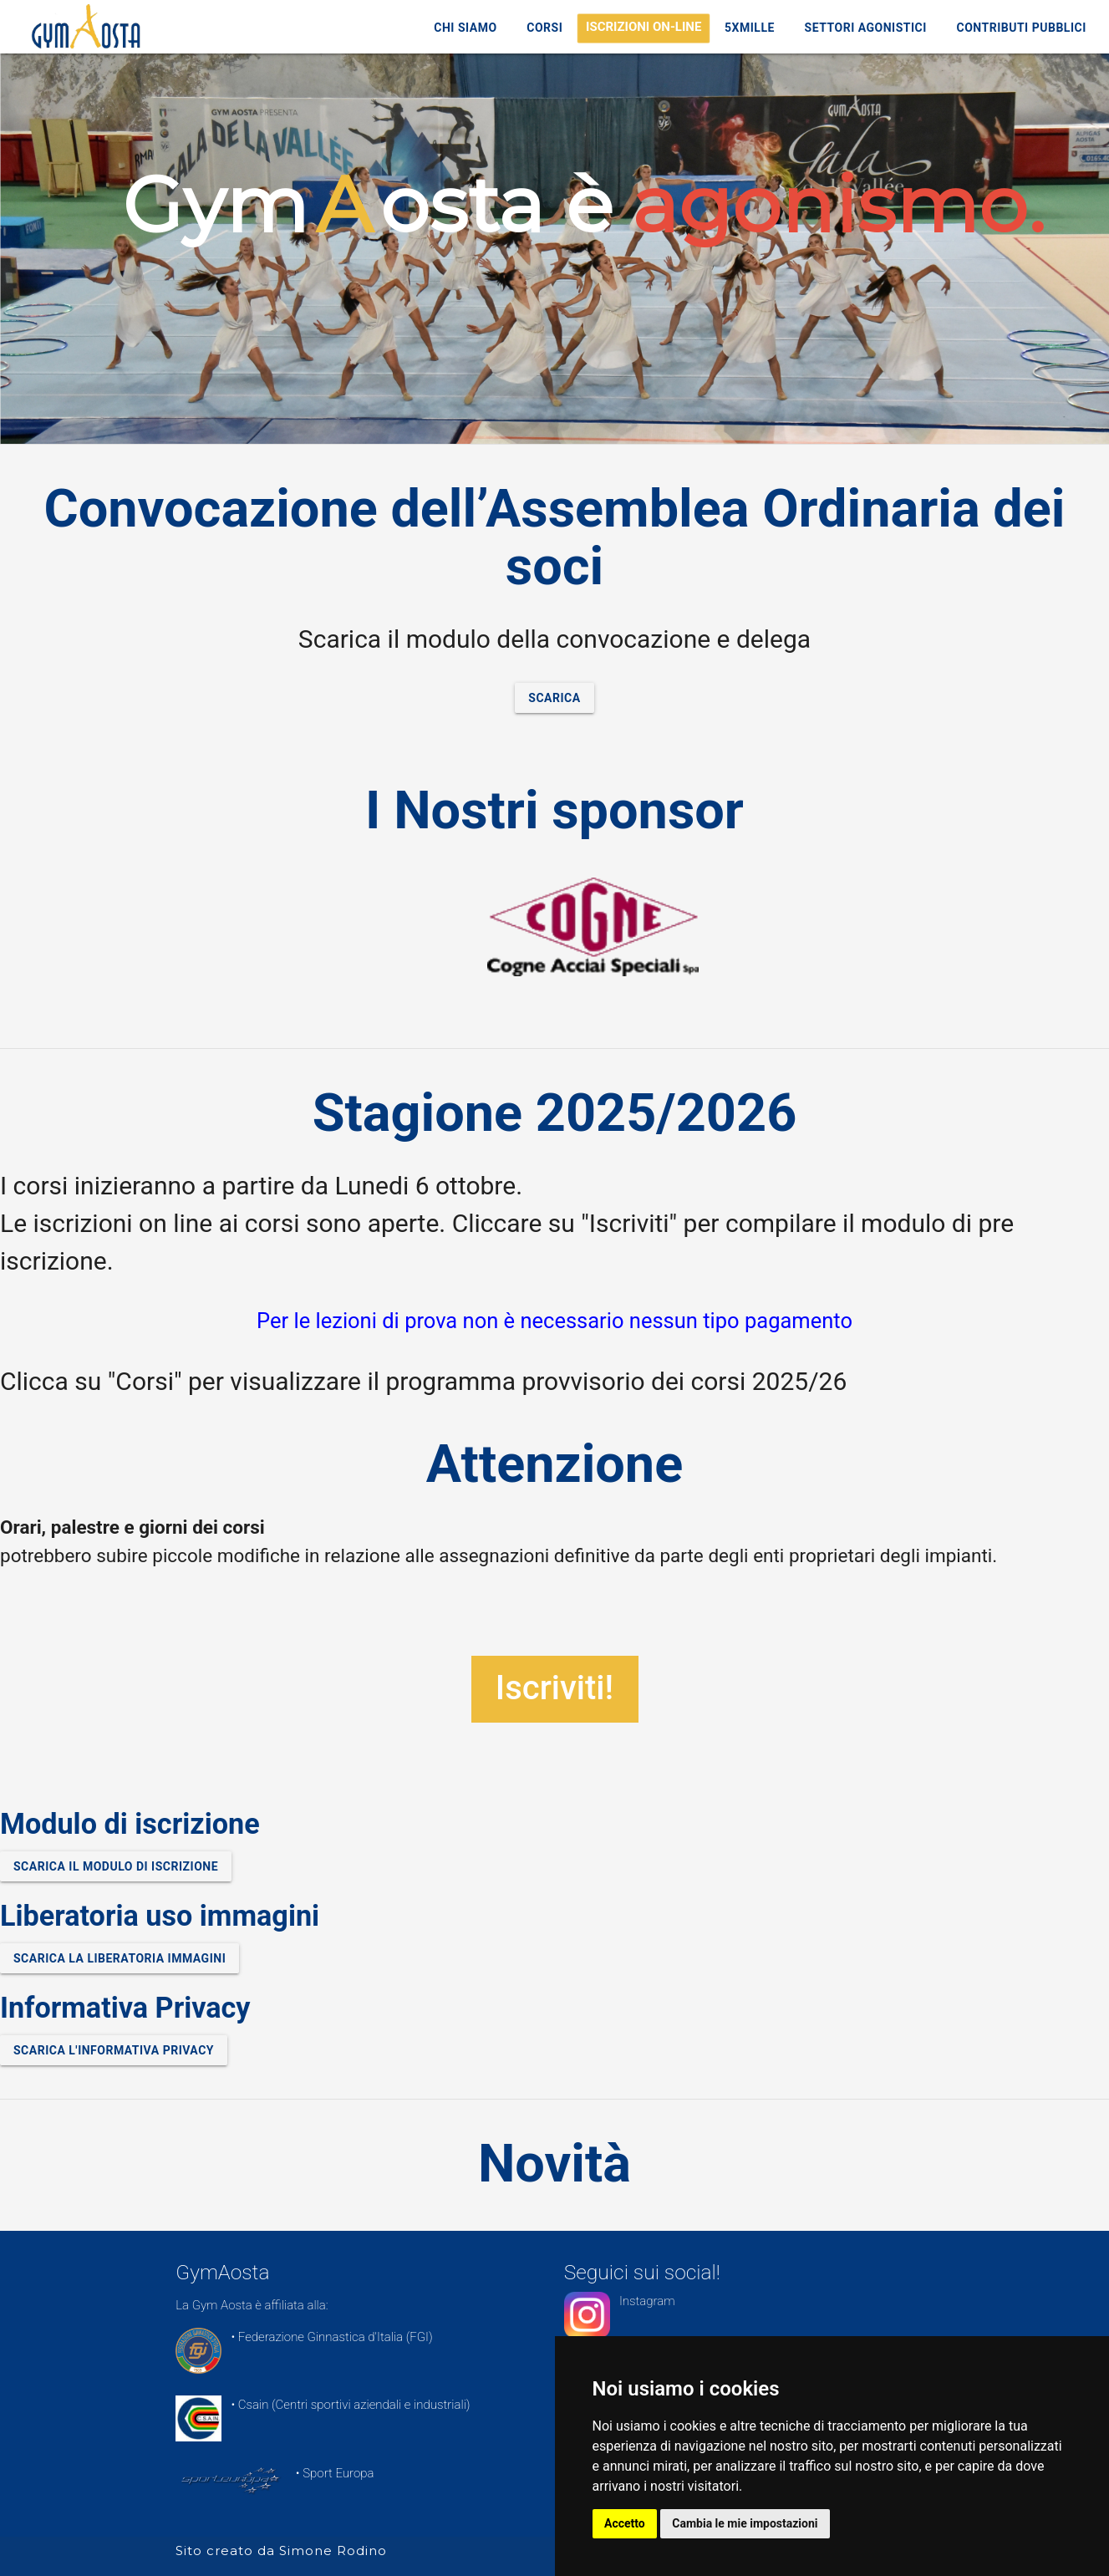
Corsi (544, 27)
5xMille (750, 27)
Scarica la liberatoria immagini (119, 1958)
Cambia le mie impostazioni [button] (746, 2523)
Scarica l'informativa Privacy (113, 2050)
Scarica (554, 698)
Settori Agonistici (866, 27)
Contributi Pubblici (1021, 27)
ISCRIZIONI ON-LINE (643, 26)
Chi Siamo (465, 27)
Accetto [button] (625, 2523)
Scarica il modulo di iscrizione (115, 1866)
